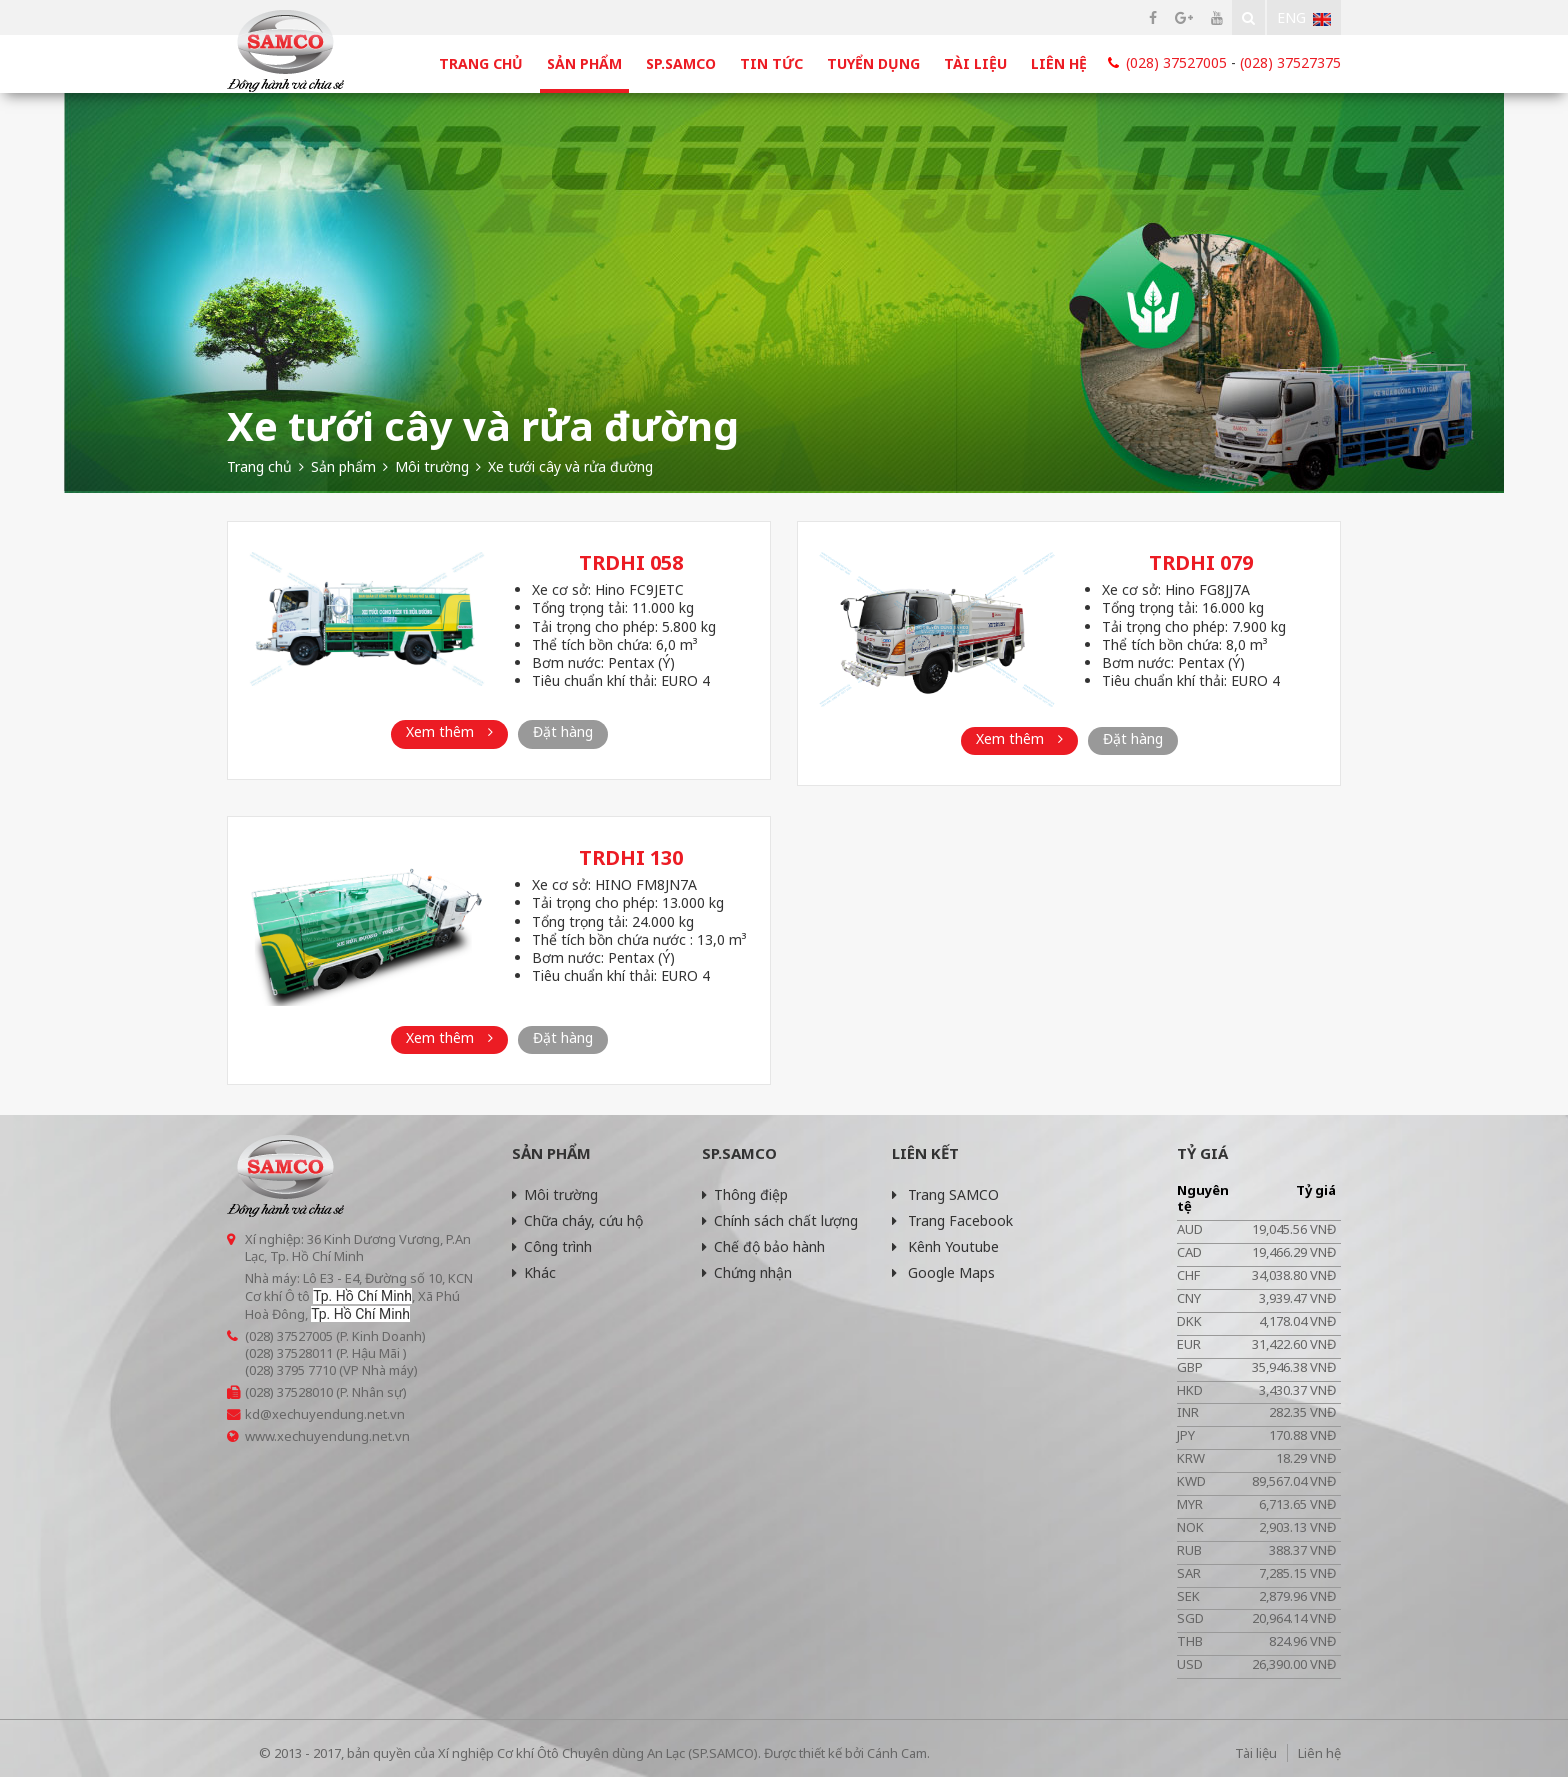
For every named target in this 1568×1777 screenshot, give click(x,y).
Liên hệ (1059, 63)
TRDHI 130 (631, 857)
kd (252, 1414)
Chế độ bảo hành (763, 1246)
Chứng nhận (747, 1272)
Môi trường (555, 1194)
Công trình (552, 1246)
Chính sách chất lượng (780, 1220)
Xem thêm (449, 731)
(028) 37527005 (1176, 62)
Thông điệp (745, 1194)
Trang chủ (481, 63)
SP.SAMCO (681, 63)
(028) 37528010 (289, 1392)
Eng (1304, 17)
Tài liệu (975, 63)
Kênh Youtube (945, 1246)
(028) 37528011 (289, 1353)
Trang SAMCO (945, 1194)
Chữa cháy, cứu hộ (577, 1220)
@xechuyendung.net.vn (332, 1414)
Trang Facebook (952, 1220)
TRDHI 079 (1201, 562)
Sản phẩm (584, 63)
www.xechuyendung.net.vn (327, 1436)
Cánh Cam (897, 1753)
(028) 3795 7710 (290, 1370)
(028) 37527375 (1290, 62)
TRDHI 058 (631, 562)
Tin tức (771, 63)
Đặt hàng (563, 731)
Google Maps (943, 1272)
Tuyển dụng (873, 63)
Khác (534, 1272)
